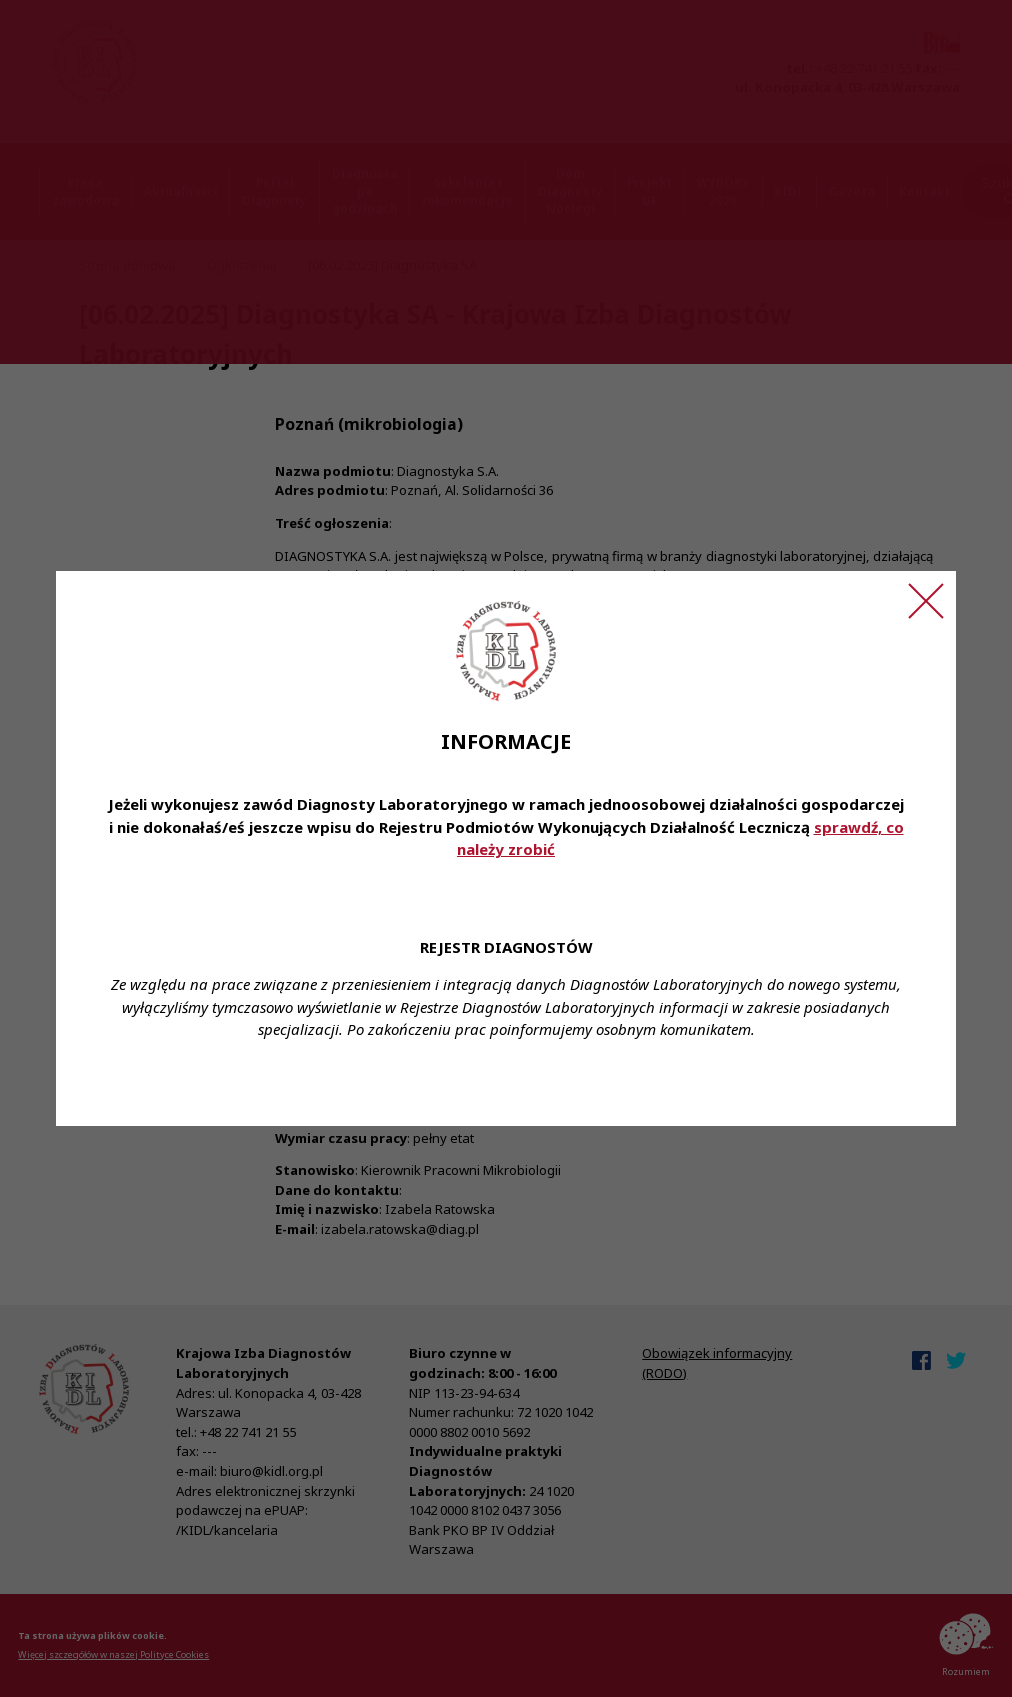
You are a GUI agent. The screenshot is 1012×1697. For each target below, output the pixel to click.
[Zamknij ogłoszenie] (926, 601)
